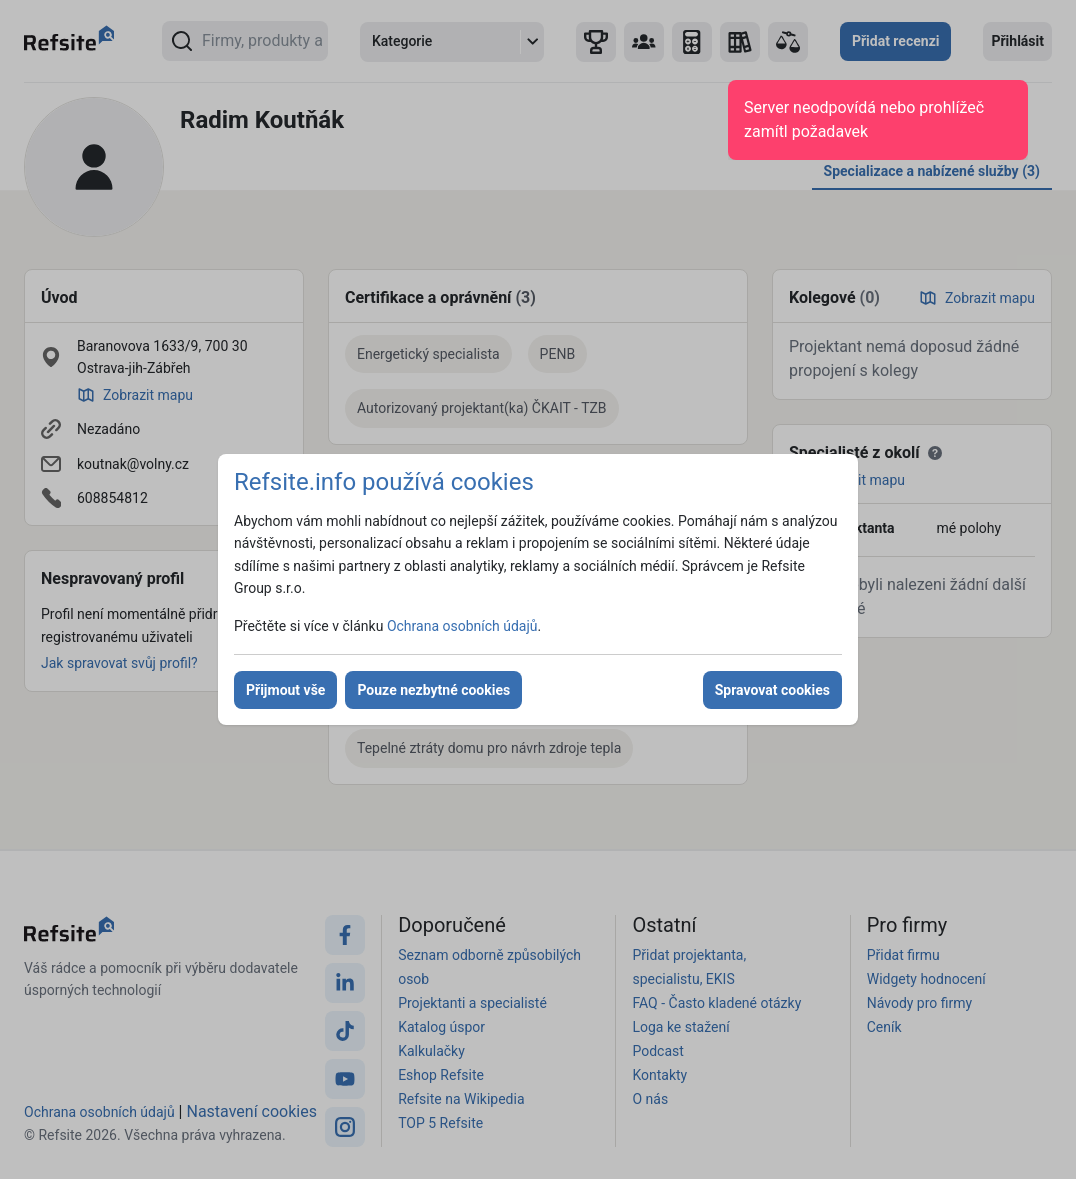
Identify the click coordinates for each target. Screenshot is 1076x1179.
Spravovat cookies (772, 690)
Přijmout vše (285, 690)
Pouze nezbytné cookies (433, 690)
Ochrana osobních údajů (462, 626)
